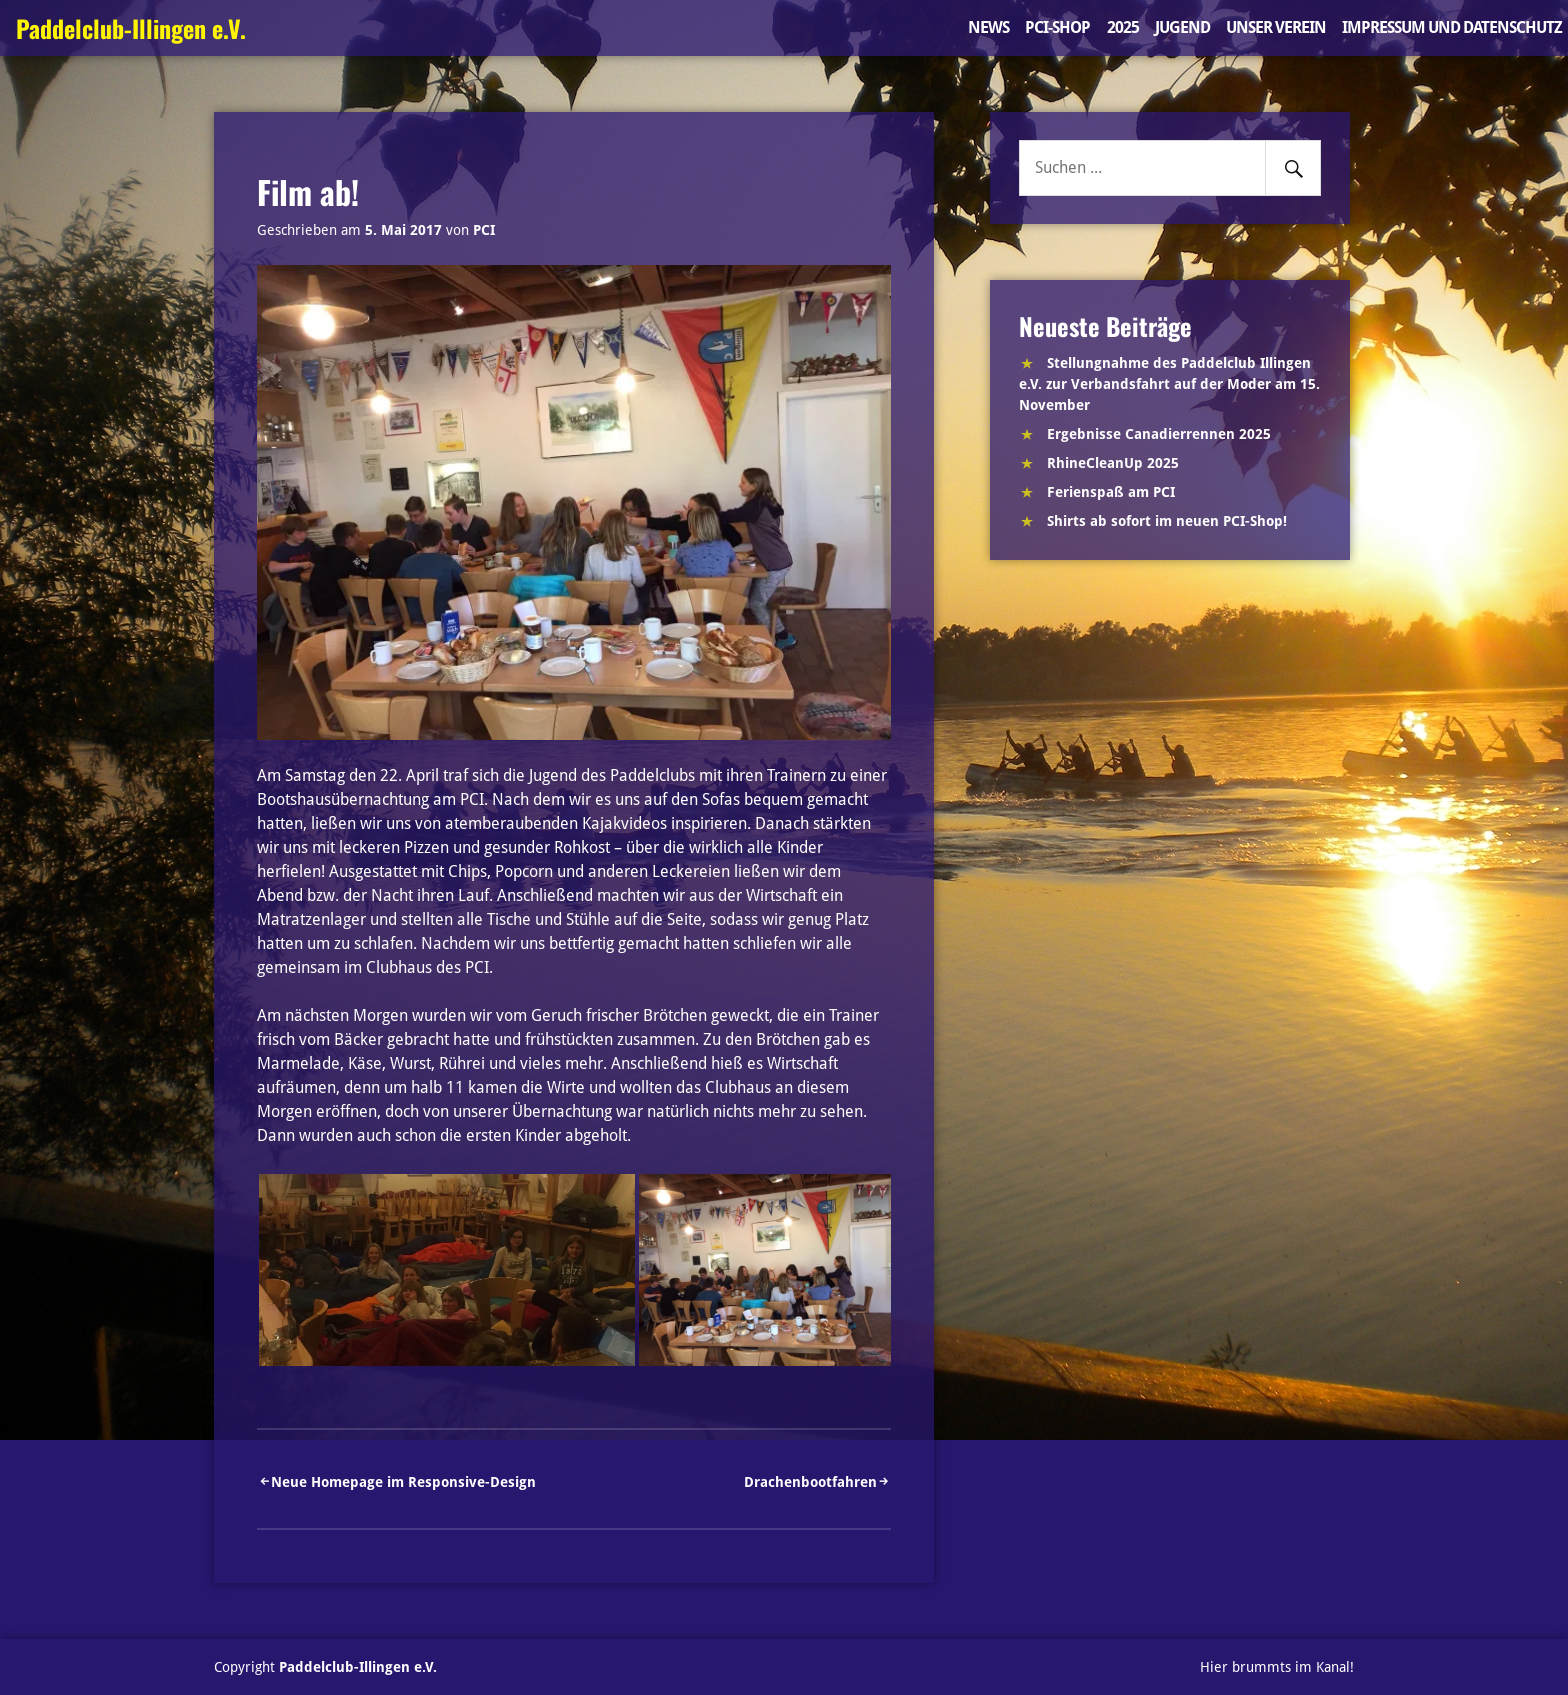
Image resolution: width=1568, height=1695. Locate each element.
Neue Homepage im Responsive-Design (403, 1482)
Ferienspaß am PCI (1111, 492)
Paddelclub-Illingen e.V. (131, 28)
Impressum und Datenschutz (1452, 27)
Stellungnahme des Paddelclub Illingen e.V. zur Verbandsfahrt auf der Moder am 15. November (1169, 384)
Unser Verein (1276, 27)
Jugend (1182, 27)
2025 (1123, 27)
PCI (484, 230)
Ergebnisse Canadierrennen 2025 (1159, 434)
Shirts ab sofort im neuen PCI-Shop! (1167, 521)
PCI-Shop (1057, 27)
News (988, 27)
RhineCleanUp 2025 (1113, 463)
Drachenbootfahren (810, 1482)
